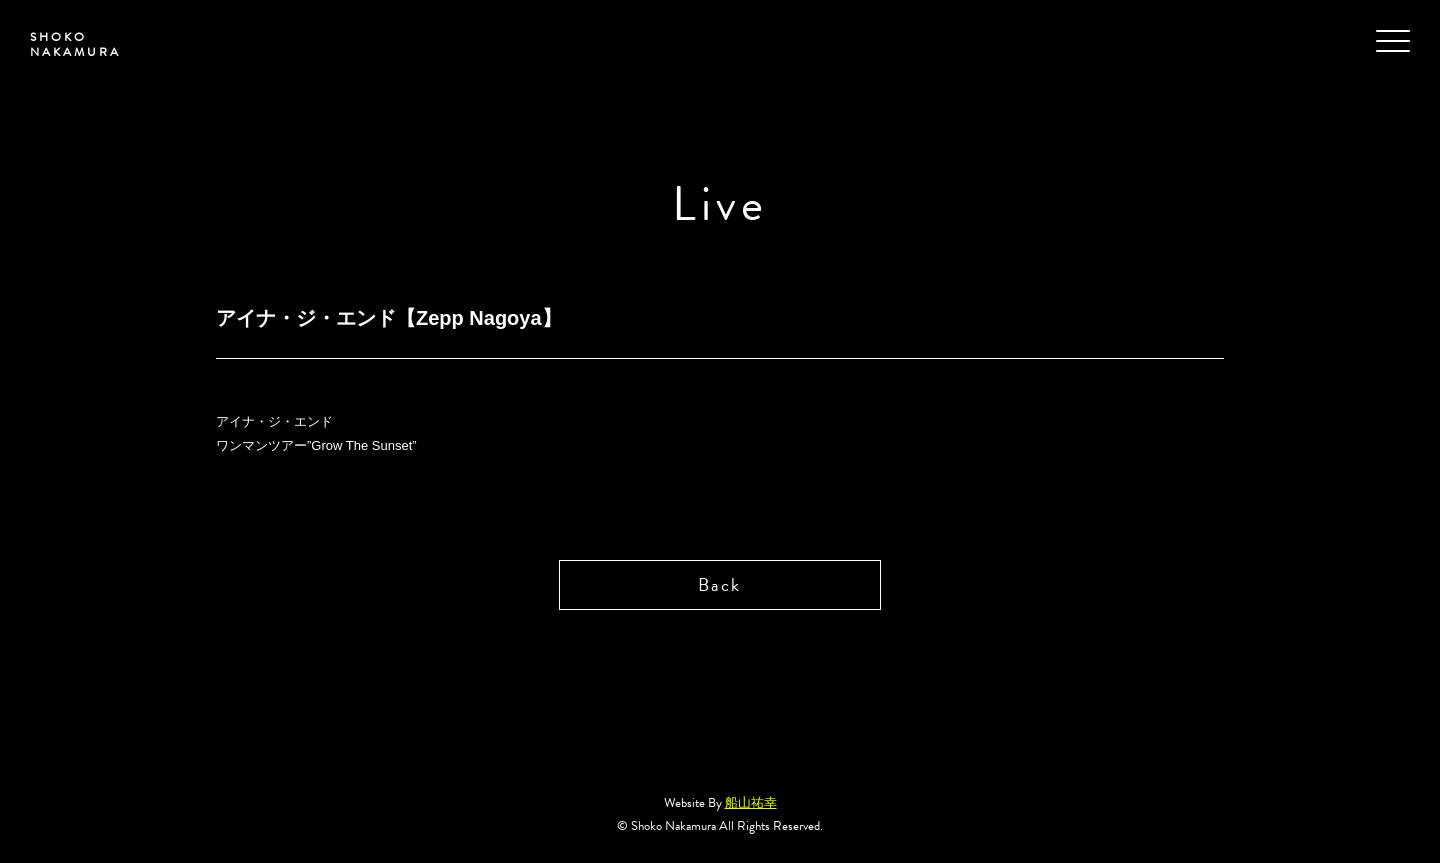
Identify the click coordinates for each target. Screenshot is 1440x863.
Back (719, 584)
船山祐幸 (751, 803)
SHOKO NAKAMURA (75, 44)
